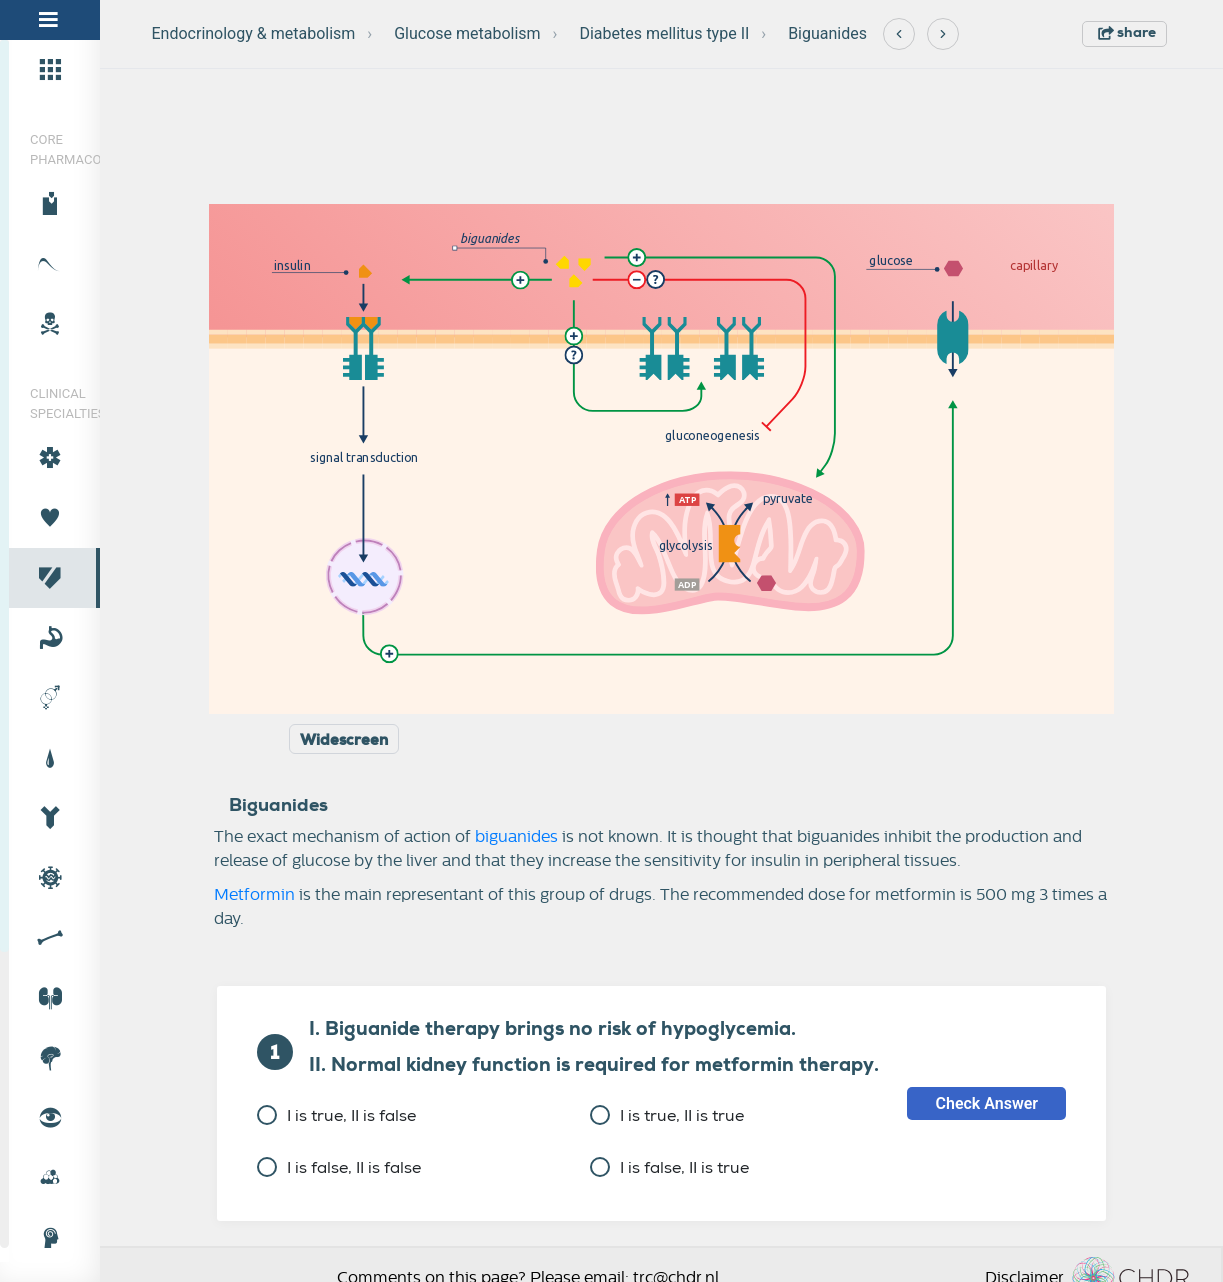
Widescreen (344, 740)
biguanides (516, 837)
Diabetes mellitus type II (664, 33)
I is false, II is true (669, 1167)
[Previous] (899, 34)
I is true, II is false (336, 1115)
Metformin (254, 895)
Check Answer (986, 1103)
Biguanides (827, 33)
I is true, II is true (667, 1115)
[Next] (943, 34)
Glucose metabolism (467, 33)
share (1127, 32)
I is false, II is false (339, 1167)
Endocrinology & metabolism (254, 33)
